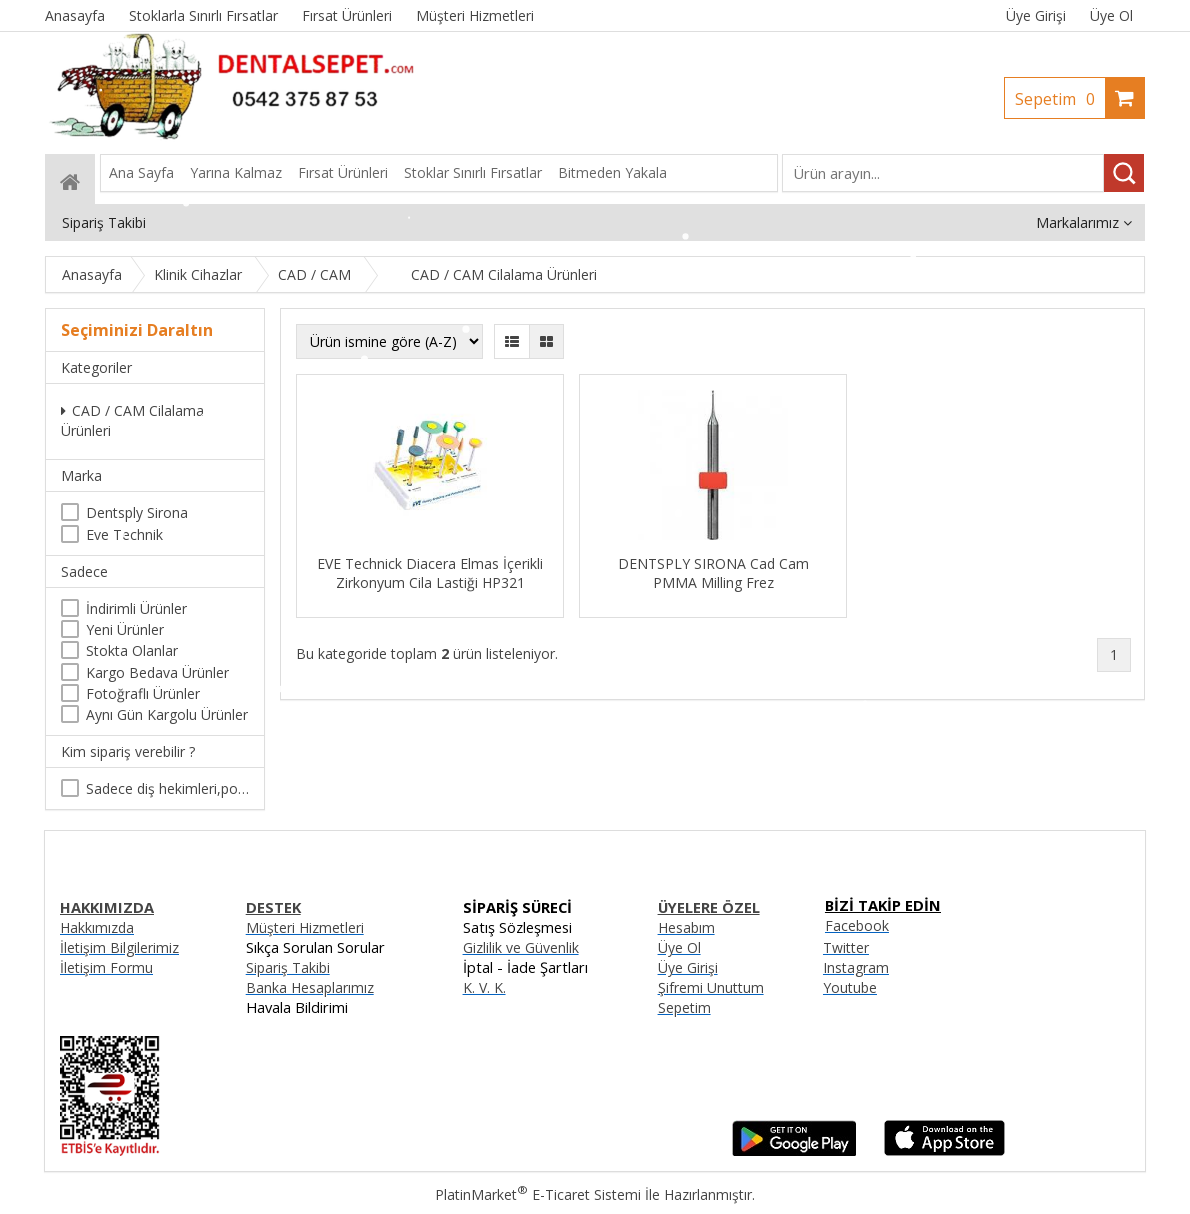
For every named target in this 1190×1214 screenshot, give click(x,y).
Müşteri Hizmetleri (305, 927)
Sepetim (1060, 99)
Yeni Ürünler (125, 629)
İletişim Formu (106, 967)
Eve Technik (124, 534)
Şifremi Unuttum (711, 987)
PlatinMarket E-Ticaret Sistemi (538, 1194)
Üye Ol (1111, 15)
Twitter (846, 947)
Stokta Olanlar (132, 650)
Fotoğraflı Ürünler (143, 693)
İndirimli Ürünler (136, 608)
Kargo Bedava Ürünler (157, 672)
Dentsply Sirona (137, 512)
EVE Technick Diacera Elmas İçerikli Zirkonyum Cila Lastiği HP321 (430, 573)
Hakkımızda (97, 927)
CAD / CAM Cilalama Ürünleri (132, 420)
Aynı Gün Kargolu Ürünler (167, 714)
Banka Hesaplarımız (310, 987)
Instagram (856, 967)
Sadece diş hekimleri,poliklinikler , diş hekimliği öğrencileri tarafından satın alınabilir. (167, 788)
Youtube (850, 987)
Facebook (857, 925)
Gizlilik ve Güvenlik (521, 947)
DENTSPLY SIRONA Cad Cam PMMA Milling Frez (713, 573)
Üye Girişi (1036, 15)
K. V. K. (484, 987)
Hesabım (686, 927)
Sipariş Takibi (288, 967)
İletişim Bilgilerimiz (119, 947)
